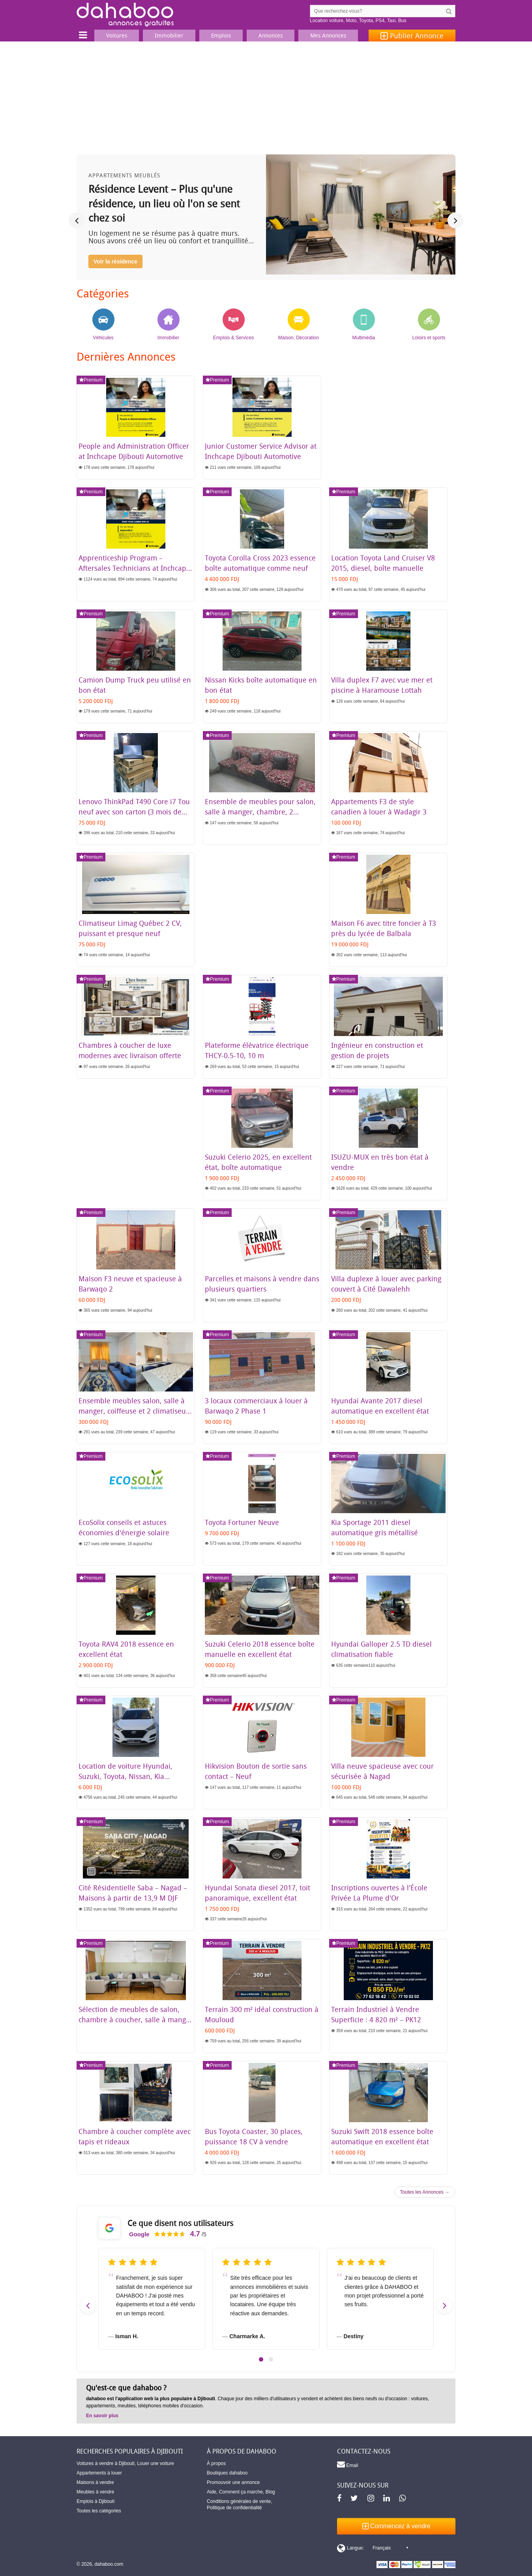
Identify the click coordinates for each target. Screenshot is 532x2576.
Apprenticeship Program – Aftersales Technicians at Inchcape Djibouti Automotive (134, 568)
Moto (351, 20)
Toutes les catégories (99, 2511)
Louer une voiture (155, 2463)
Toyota (366, 20)
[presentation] (76, 220)
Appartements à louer (99, 2473)
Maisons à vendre (95, 2482)
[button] (261, 2359)
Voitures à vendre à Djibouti (106, 2463)
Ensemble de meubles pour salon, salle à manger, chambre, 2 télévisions (260, 812)
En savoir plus (102, 2415)
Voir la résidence (115, 261)
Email (347, 2464)
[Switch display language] (372, 2548)
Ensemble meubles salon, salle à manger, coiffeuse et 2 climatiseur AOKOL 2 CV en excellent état (134, 1411)
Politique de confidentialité (234, 2507)
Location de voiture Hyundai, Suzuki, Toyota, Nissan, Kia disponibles (125, 1776)
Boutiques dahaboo (227, 2473)
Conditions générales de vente (239, 2501)
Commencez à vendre (396, 2526)
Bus (402, 20)
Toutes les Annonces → (425, 2192)
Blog (270, 2492)
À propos (216, 2463)
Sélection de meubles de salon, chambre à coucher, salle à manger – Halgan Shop (136, 2019)
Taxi (391, 20)
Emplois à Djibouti (95, 2501)
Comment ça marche (241, 2492)
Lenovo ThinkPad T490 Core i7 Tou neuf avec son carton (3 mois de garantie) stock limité (134, 812)
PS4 (380, 20)
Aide (211, 2492)
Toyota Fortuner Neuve (242, 1522)
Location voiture (326, 20)
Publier (412, 35)
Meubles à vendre (95, 2492)
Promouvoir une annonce (233, 2482)
